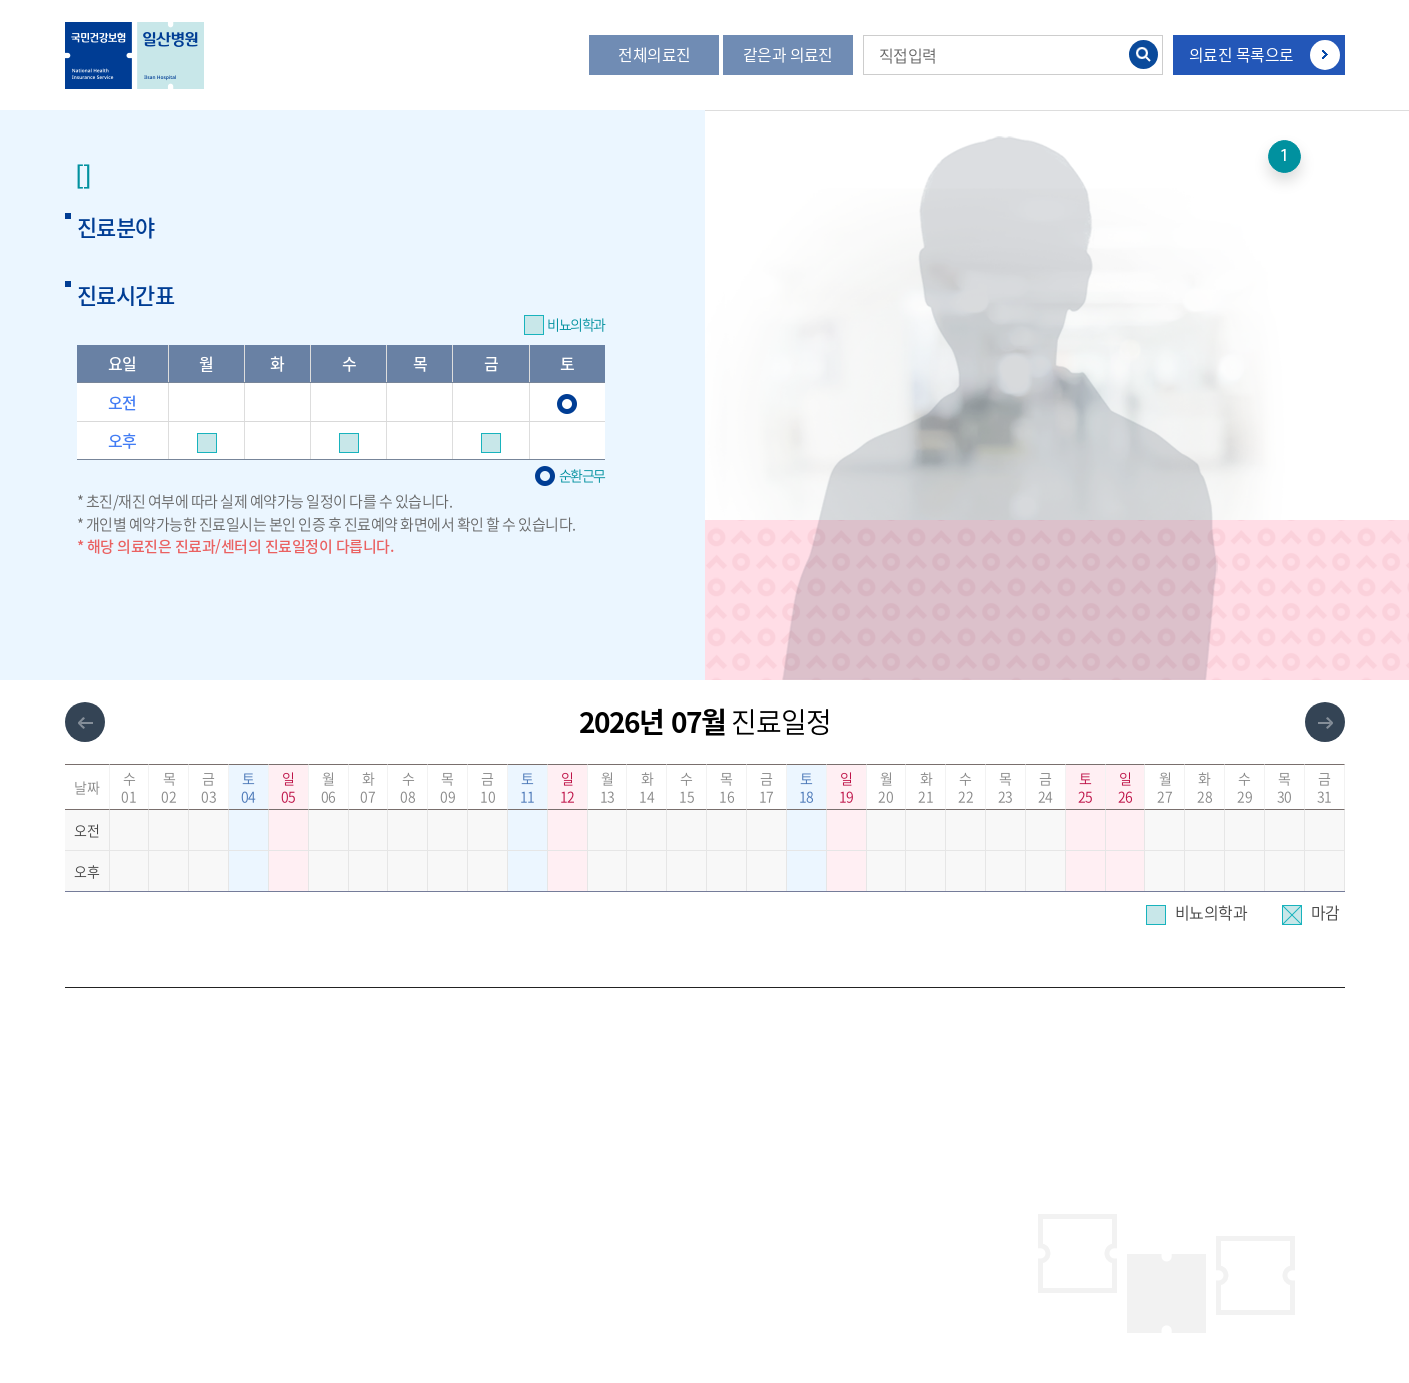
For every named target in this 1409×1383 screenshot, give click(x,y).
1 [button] (1284, 156)
